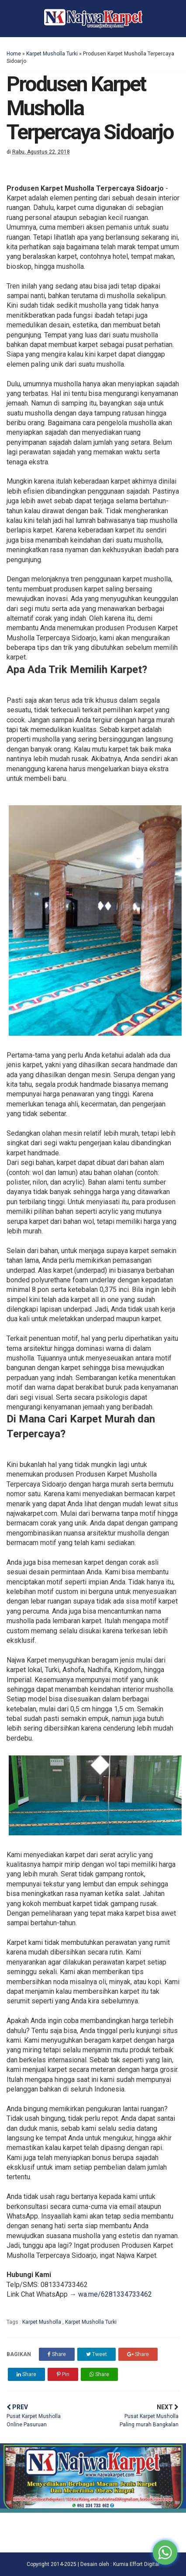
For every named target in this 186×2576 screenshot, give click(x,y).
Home (14, 54)
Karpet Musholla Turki (52, 54)
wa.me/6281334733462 (115, 2294)
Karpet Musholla (42, 2322)
